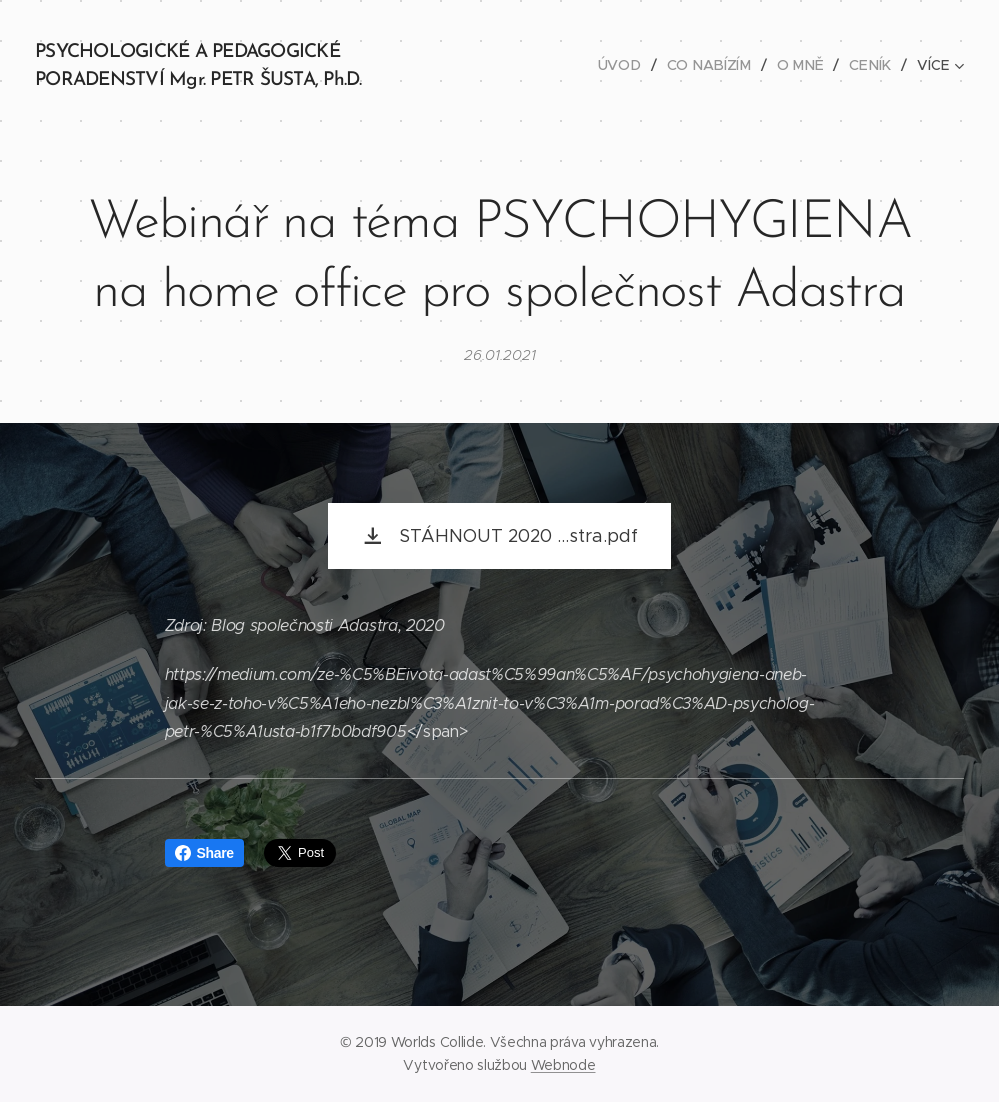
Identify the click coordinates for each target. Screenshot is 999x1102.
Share (204, 853)
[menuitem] (629, 65)
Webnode (563, 1065)
